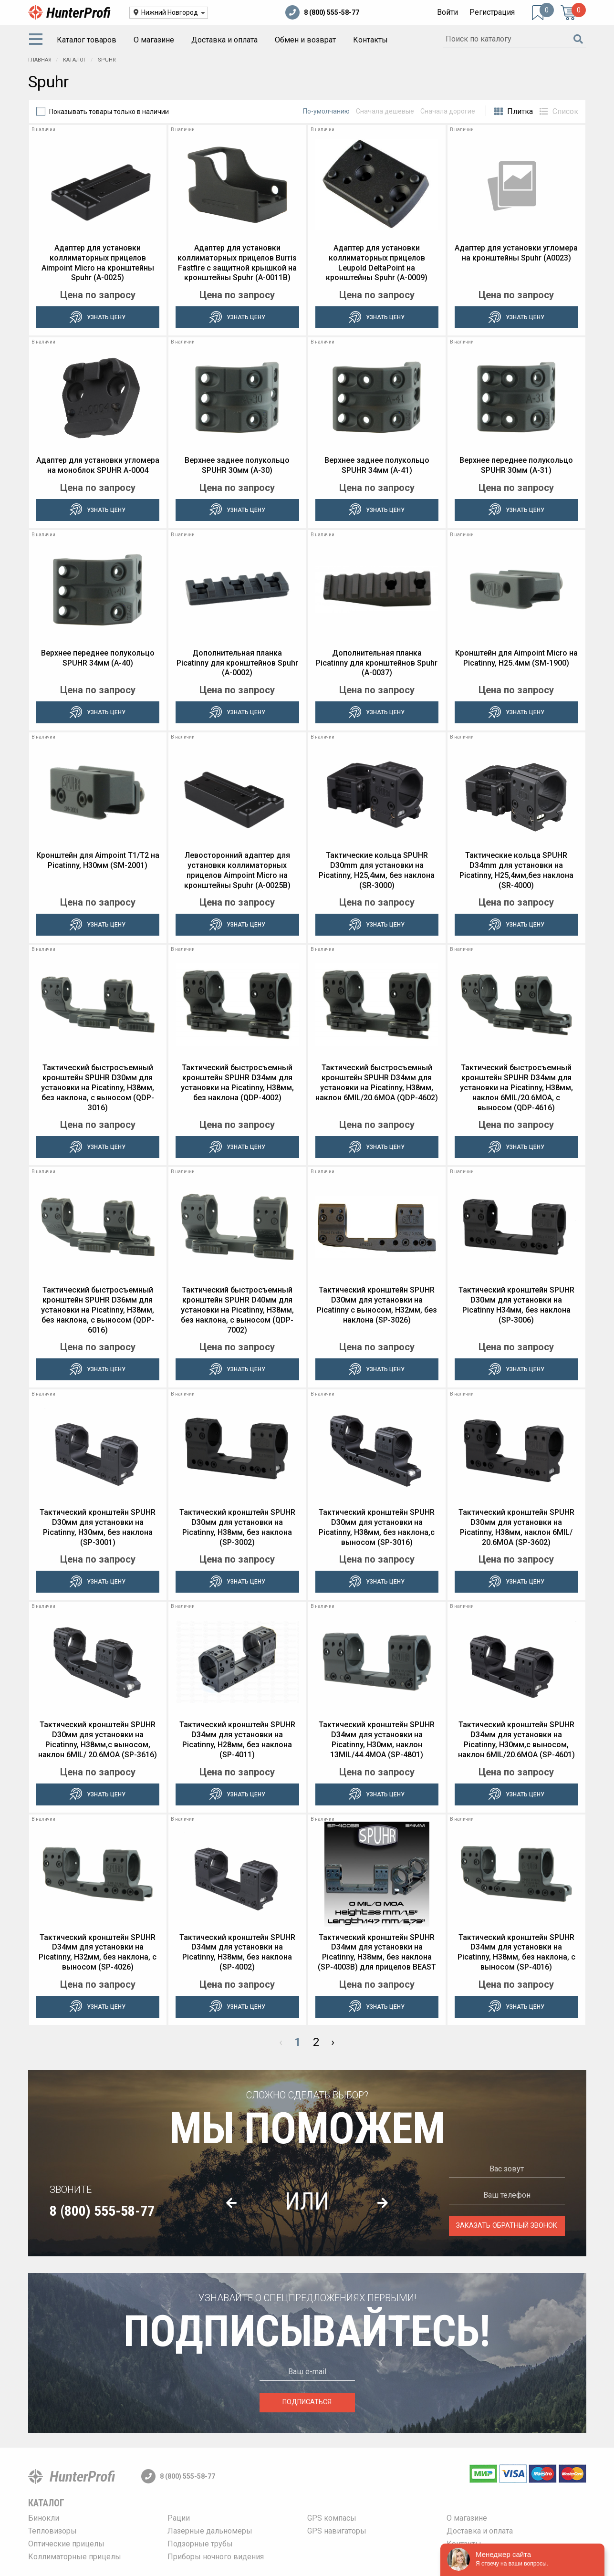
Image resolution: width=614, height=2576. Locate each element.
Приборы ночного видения (215, 2556)
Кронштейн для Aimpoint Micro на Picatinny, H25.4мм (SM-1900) (516, 657)
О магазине (154, 39)
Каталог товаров (86, 39)
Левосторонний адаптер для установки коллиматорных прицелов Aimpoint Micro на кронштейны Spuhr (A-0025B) (237, 870)
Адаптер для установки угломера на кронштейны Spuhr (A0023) (516, 252)
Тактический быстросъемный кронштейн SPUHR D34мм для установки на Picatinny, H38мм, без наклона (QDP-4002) (237, 1082)
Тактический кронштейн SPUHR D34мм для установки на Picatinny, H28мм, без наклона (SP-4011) (237, 1739)
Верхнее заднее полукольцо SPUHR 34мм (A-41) (376, 465)
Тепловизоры (52, 2530)
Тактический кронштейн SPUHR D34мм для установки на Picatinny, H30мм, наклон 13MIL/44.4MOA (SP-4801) (377, 1739)
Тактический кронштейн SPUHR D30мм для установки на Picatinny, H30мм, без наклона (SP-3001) (98, 1527)
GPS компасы (331, 2518)
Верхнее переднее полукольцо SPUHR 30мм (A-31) (516, 465)
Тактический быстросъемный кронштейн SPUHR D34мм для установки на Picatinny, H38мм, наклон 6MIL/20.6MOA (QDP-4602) (376, 1082)
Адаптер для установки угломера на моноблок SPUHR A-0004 (97, 465)
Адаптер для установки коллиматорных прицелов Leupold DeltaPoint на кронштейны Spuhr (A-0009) (376, 262)
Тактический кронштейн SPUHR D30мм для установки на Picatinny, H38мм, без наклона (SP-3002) (237, 1527)
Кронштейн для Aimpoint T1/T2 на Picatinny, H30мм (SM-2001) (97, 860)
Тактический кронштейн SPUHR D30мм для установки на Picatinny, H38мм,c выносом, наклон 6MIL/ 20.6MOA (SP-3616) (97, 1739)
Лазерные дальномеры (209, 2530)
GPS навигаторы (336, 2530)
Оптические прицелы (66, 2543)
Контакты (370, 39)
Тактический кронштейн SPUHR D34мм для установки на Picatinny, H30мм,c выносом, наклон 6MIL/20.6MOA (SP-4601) (516, 1739)
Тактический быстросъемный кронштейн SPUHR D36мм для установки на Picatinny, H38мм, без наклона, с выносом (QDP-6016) (97, 1309)
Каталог (75, 60)
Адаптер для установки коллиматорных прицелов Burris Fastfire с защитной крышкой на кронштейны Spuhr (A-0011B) (237, 262)
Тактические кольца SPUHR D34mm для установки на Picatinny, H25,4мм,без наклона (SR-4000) (516, 870)
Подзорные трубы (200, 2543)
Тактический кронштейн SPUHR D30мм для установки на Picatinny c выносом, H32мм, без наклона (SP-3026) (377, 1304)
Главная (40, 60)
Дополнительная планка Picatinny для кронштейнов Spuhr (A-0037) (376, 663)
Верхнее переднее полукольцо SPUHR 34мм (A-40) (98, 657)
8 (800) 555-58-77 (322, 12)
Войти (447, 12)
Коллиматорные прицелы (74, 2556)
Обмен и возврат (305, 39)
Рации (178, 2518)
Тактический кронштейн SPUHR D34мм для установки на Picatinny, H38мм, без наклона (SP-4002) (237, 1952)
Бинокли (43, 2518)
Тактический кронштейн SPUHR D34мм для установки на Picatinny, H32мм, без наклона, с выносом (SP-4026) (97, 1952)
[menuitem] (37, 40)
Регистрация (492, 12)
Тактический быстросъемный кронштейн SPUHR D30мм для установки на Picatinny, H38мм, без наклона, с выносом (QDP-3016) (97, 1087)
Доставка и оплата (224, 39)
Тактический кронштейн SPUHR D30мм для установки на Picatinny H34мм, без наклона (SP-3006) (516, 1304)
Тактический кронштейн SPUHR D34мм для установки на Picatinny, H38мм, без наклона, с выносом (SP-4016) (516, 1952)
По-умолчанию (326, 111)
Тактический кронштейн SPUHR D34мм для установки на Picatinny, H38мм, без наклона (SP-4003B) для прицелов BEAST (377, 1952)
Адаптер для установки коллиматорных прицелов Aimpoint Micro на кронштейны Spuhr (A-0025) (98, 262)
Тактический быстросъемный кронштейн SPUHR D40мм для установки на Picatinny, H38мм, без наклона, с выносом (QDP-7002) (237, 1309)
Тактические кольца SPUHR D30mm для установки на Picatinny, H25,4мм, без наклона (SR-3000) (377, 870)
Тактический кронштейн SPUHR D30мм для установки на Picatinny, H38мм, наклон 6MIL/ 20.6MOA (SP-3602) (516, 1527)
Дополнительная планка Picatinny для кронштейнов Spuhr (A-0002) (237, 663)
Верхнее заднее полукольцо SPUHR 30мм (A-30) (237, 465)
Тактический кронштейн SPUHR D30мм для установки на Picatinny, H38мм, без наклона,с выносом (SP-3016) (377, 1527)
